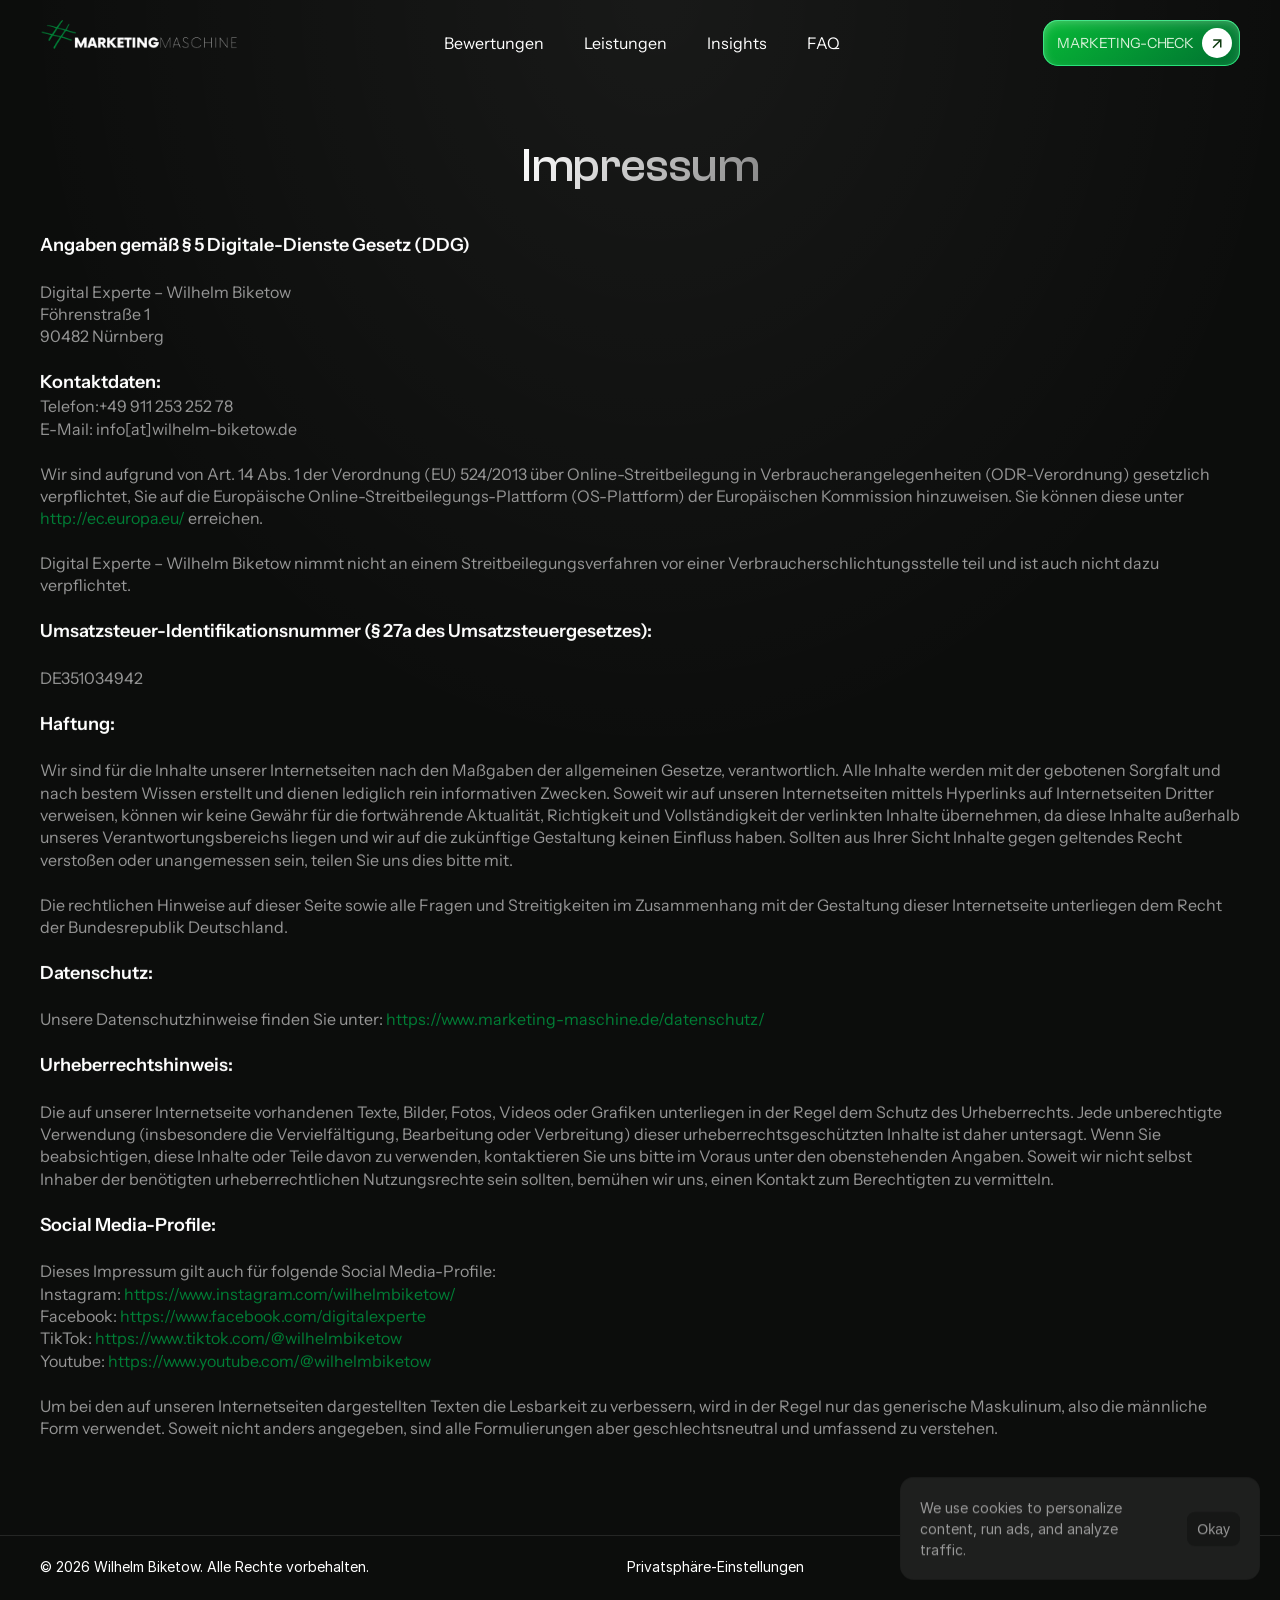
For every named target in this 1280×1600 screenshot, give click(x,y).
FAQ (823, 43)
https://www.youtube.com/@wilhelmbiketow (269, 1361)
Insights (737, 43)
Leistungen (625, 43)
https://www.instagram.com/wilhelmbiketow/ (291, 1293)
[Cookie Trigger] (715, 1567)
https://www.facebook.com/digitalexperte (273, 1316)
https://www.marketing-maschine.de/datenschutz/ (577, 1019)
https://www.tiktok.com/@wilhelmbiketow (248, 1338)
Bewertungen (494, 43)
